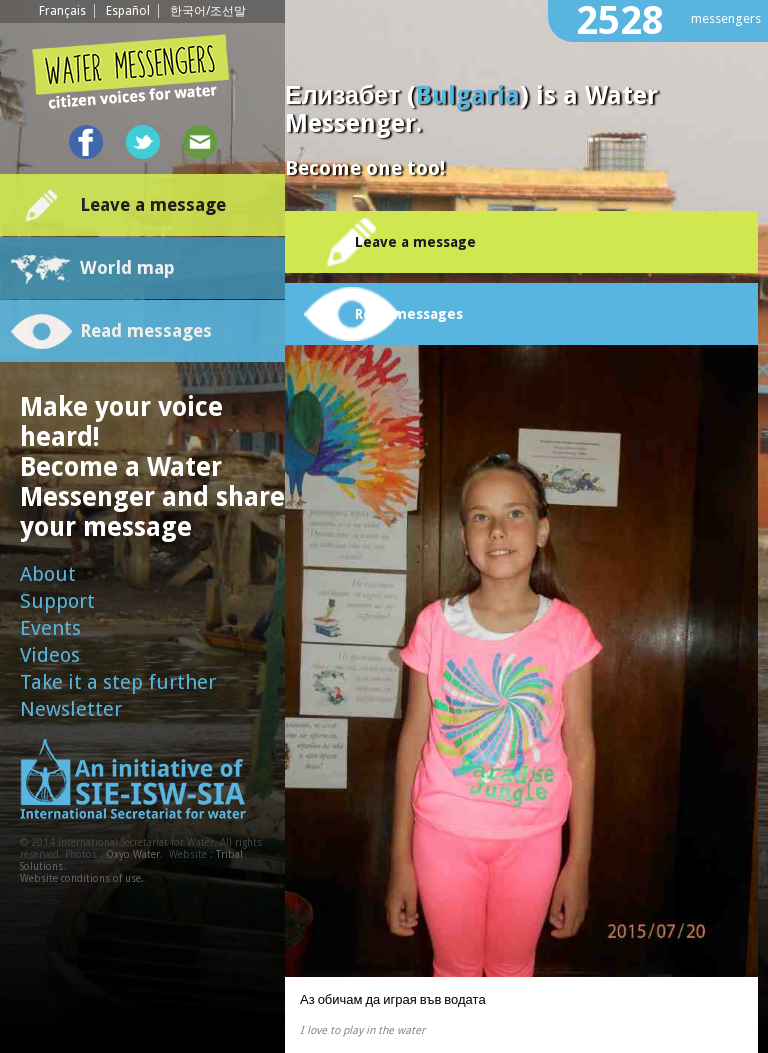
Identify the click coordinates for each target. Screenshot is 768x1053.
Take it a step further (118, 682)
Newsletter (71, 709)
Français (62, 11)
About (48, 574)
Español (128, 11)
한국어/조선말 (208, 11)
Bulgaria (468, 95)
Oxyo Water (133, 854)
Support (57, 601)
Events (50, 628)
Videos (50, 655)
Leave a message (153, 204)
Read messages (146, 330)
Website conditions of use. (82, 878)
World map (127, 267)
